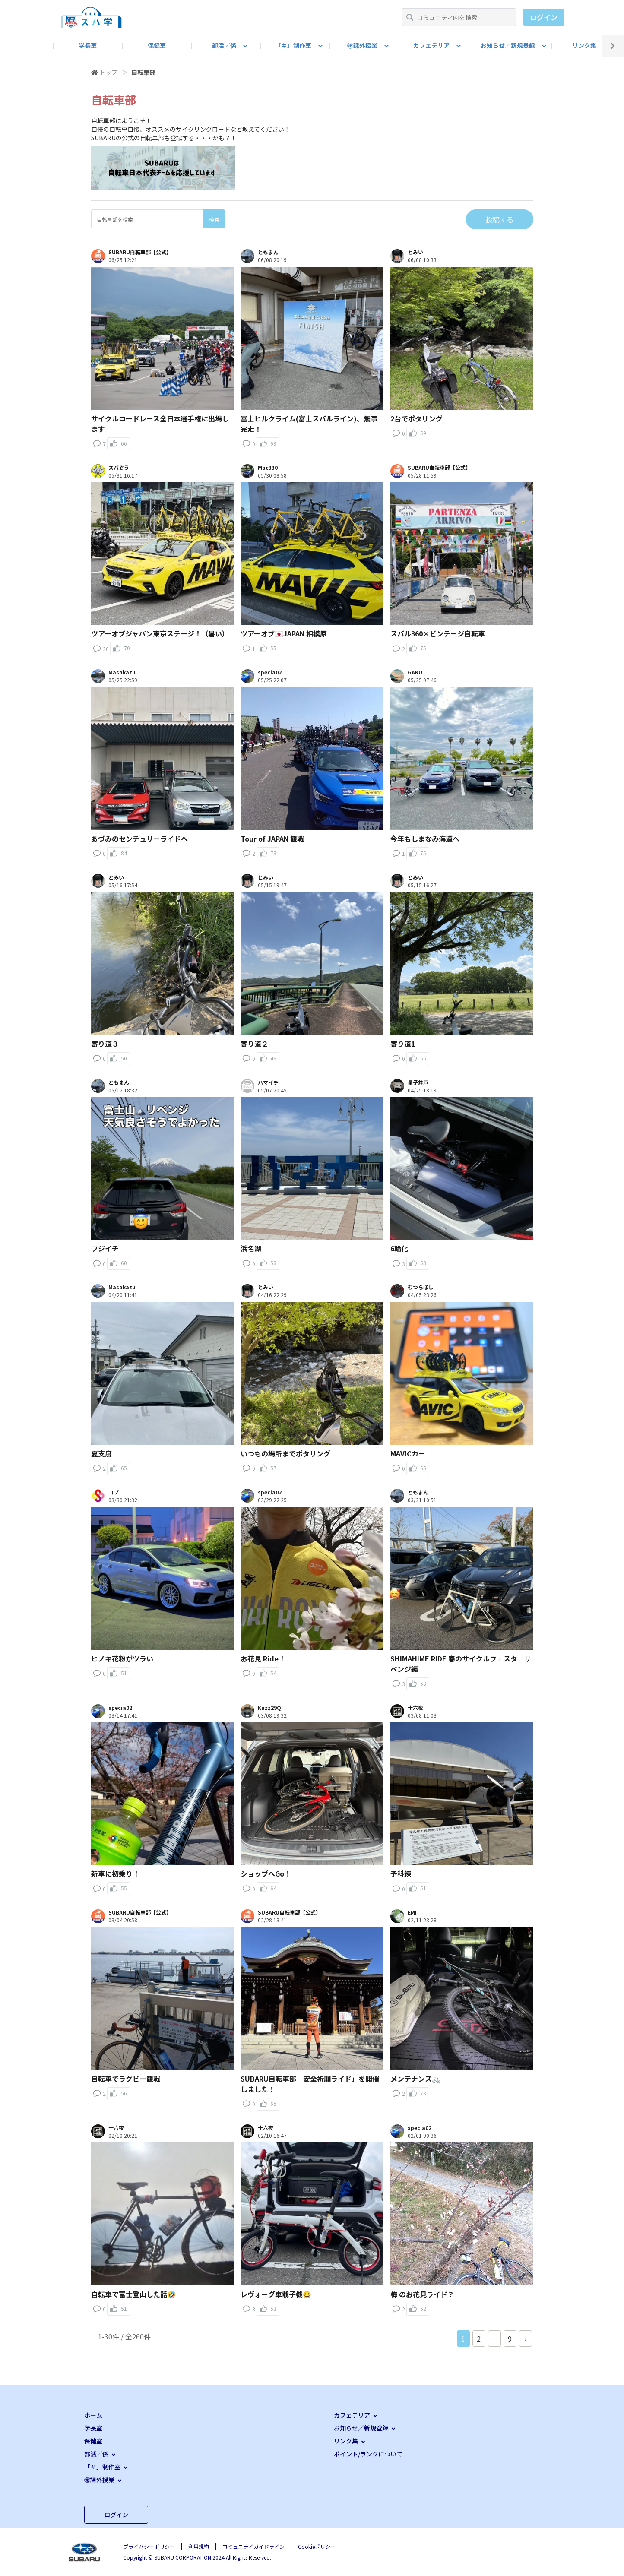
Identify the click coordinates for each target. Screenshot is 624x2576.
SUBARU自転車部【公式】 (139, 252)
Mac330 (268, 467)
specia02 (270, 672)
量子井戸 (418, 1082)
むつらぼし (421, 1287)
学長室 (88, 45)
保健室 (157, 45)
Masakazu (122, 672)
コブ (113, 1492)
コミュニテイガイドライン (253, 2546)
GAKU (415, 672)
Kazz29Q (269, 1707)
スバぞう (118, 467)
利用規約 (198, 2546)
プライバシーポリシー (149, 2546)
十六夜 (415, 1707)
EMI (412, 1912)
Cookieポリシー (317, 2546)
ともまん (268, 252)
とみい (415, 252)
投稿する (499, 219)
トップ (108, 72)
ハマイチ (268, 1082)
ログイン (543, 17)
